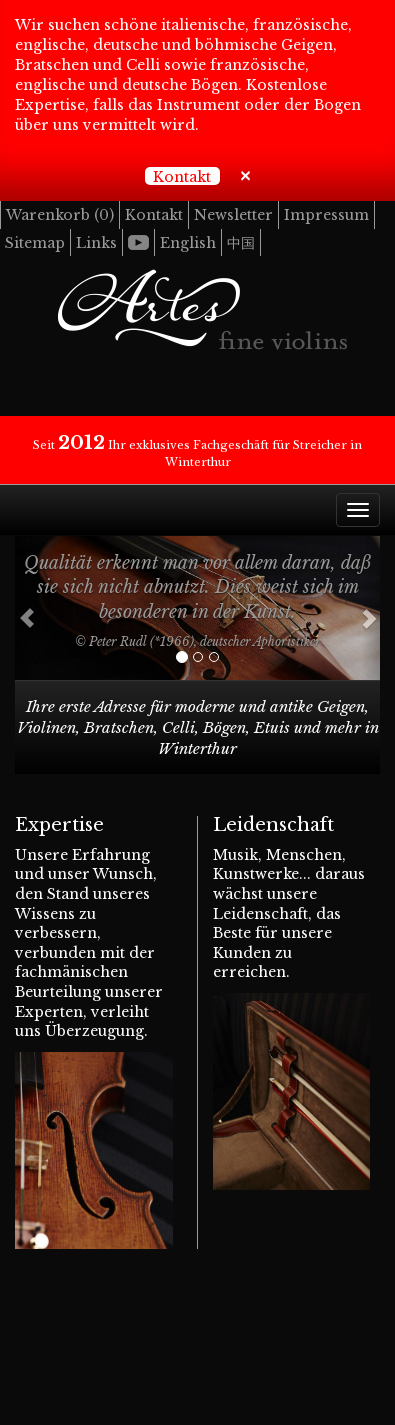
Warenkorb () (60, 215)
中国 (241, 243)
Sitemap (35, 243)
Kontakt (182, 176)
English (188, 243)
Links (96, 243)
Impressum (326, 215)
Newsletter (233, 215)
